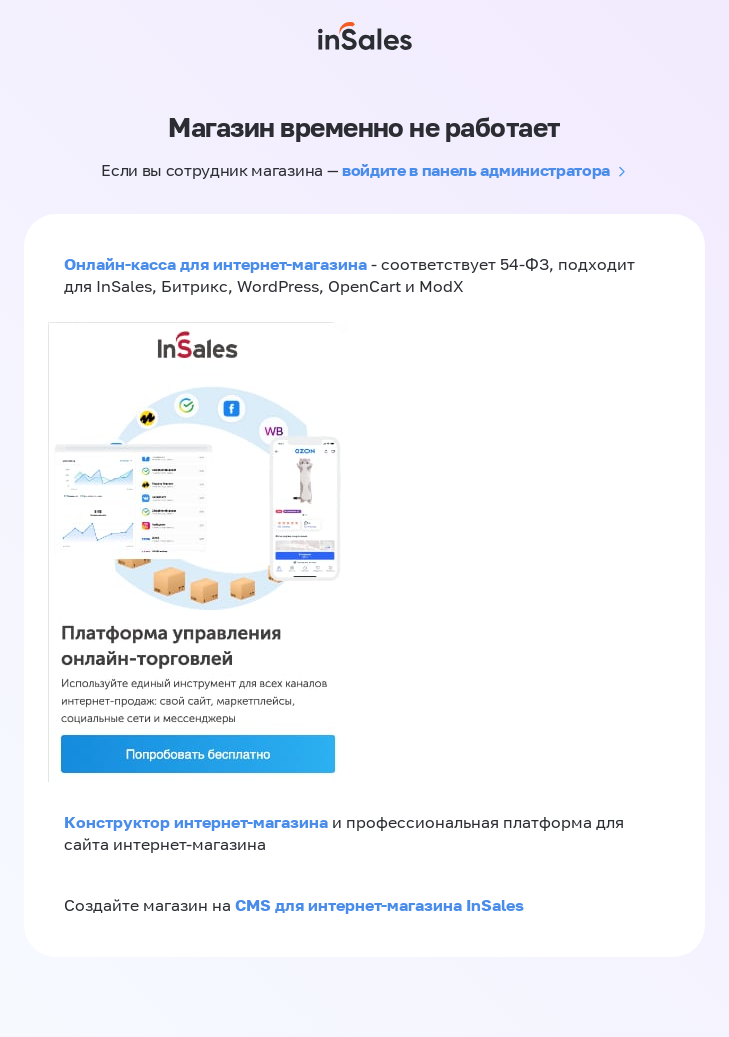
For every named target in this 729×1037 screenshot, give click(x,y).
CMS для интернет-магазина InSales (379, 905)
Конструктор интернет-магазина (196, 822)
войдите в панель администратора (476, 170)
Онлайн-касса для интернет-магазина (215, 264)
